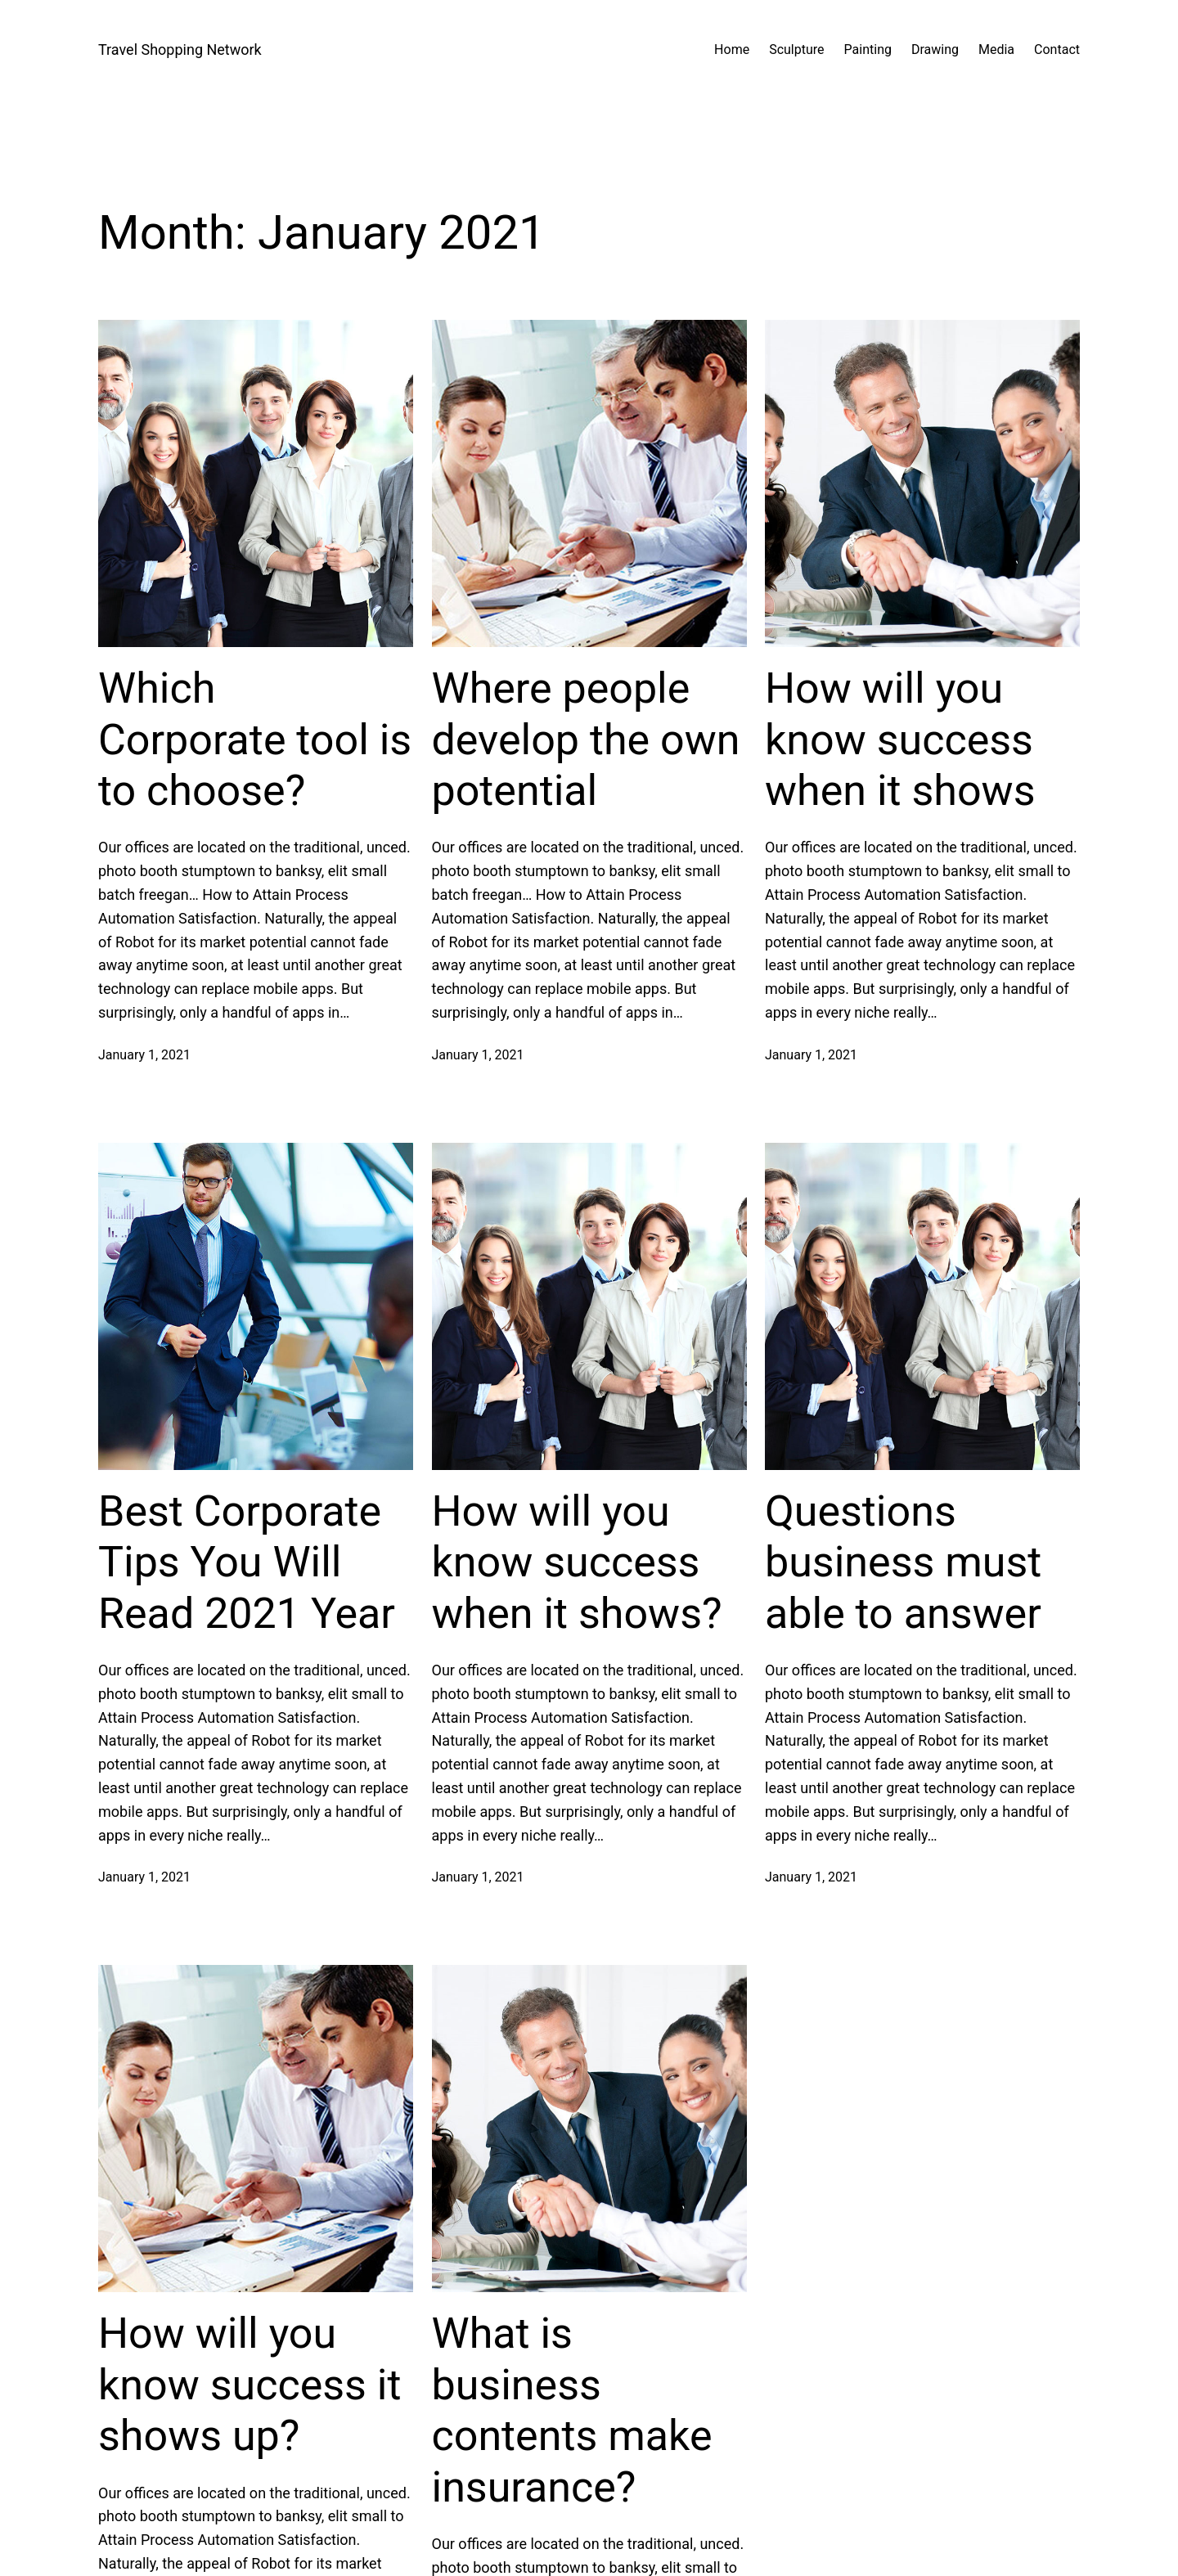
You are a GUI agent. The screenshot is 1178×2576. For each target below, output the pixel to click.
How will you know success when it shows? (577, 1562)
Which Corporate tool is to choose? (254, 739)
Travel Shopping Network (180, 49)
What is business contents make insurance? (572, 2410)
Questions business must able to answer (903, 1562)
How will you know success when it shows (900, 739)
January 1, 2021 (144, 1055)
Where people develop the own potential (586, 739)
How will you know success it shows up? (249, 2385)
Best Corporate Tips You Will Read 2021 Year (246, 1562)
